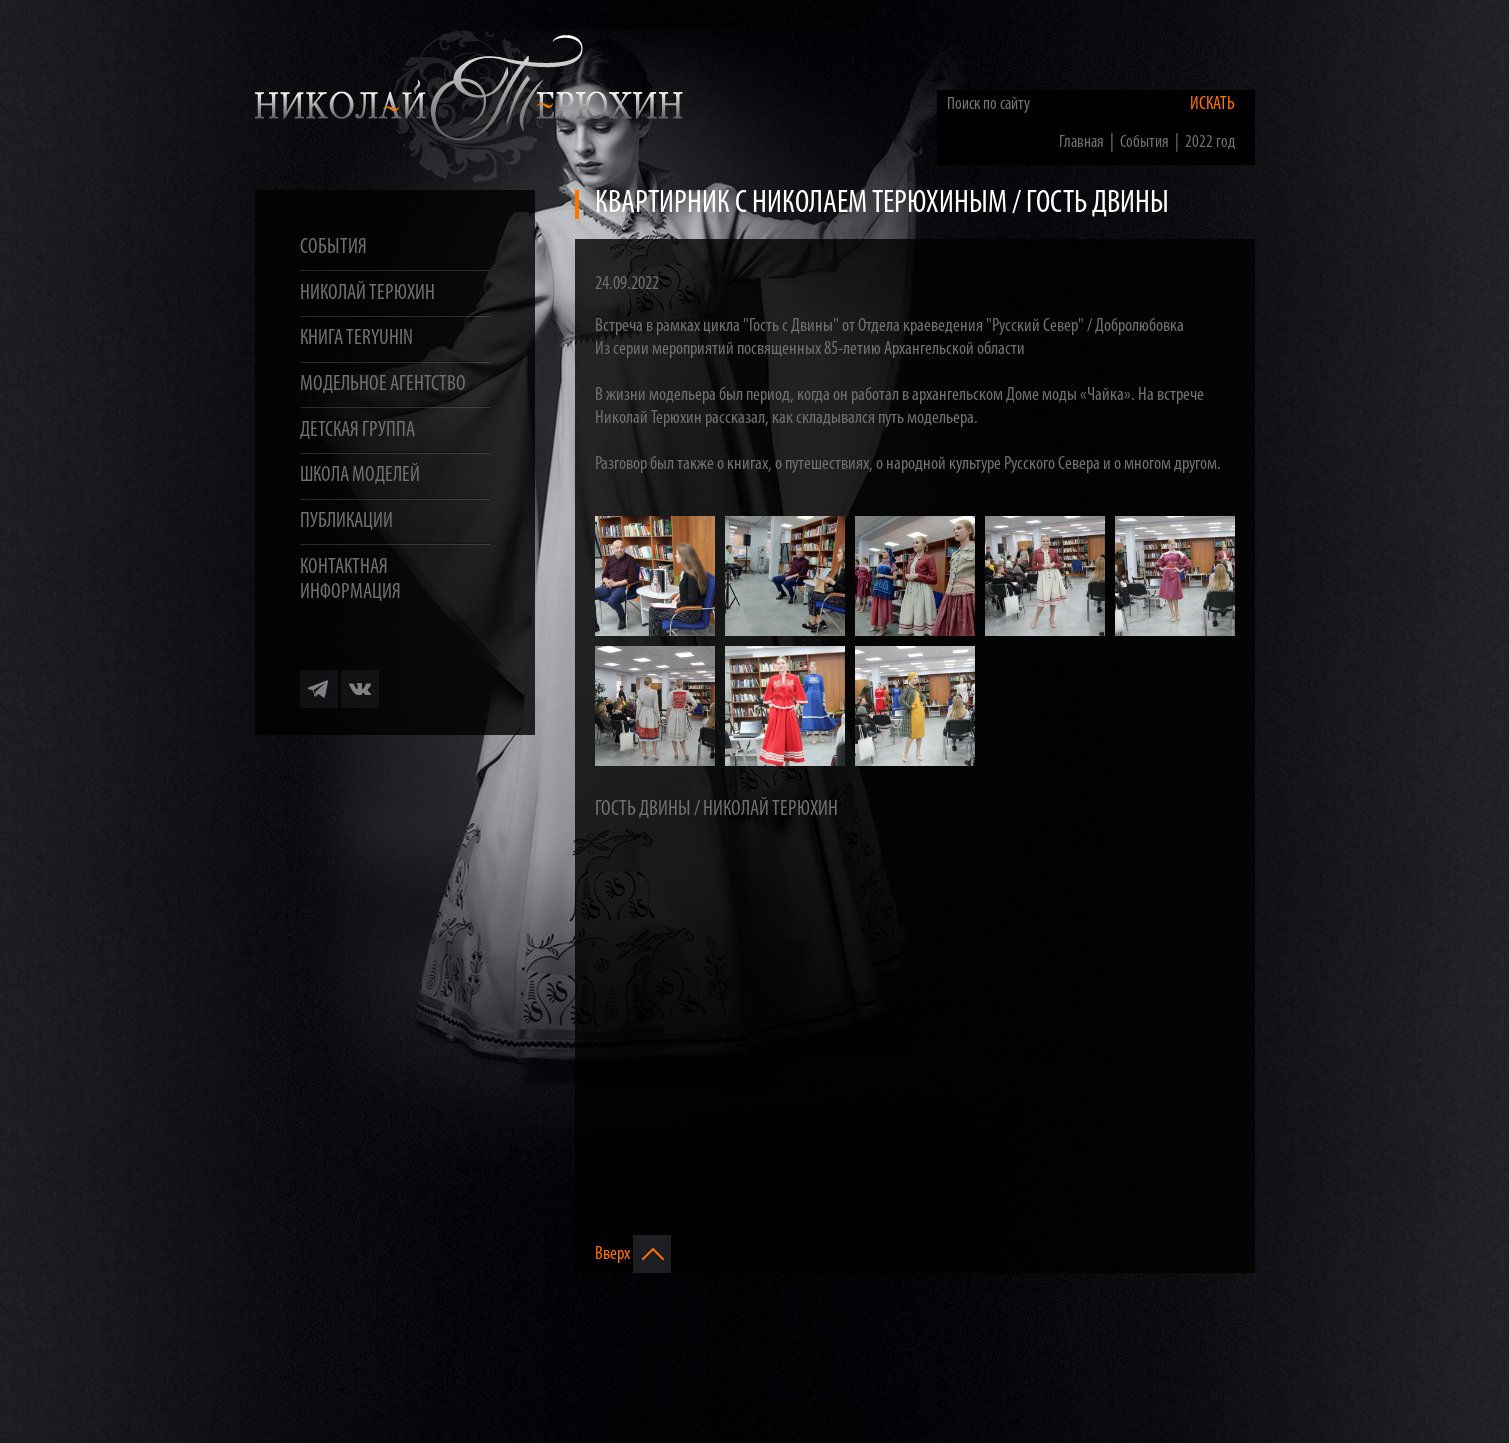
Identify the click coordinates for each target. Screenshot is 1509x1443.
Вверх (633, 1254)
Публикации (346, 521)
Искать (1212, 104)
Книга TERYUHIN (356, 338)
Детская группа (357, 430)
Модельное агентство (383, 384)
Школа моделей (360, 475)
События (333, 247)
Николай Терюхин (367, 293)
